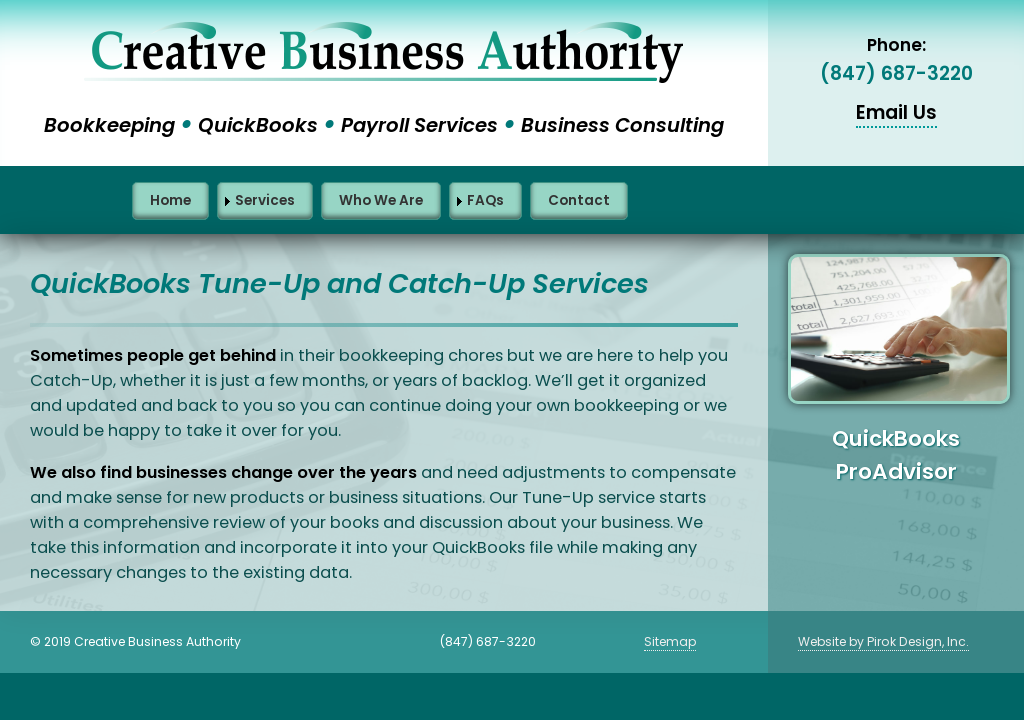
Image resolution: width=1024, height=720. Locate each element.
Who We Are (381, 200)
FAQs (485, 200)
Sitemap (670, 641)
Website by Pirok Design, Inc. (883, 641)
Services (265, 200)
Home (170, 200)
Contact (579, 200)
